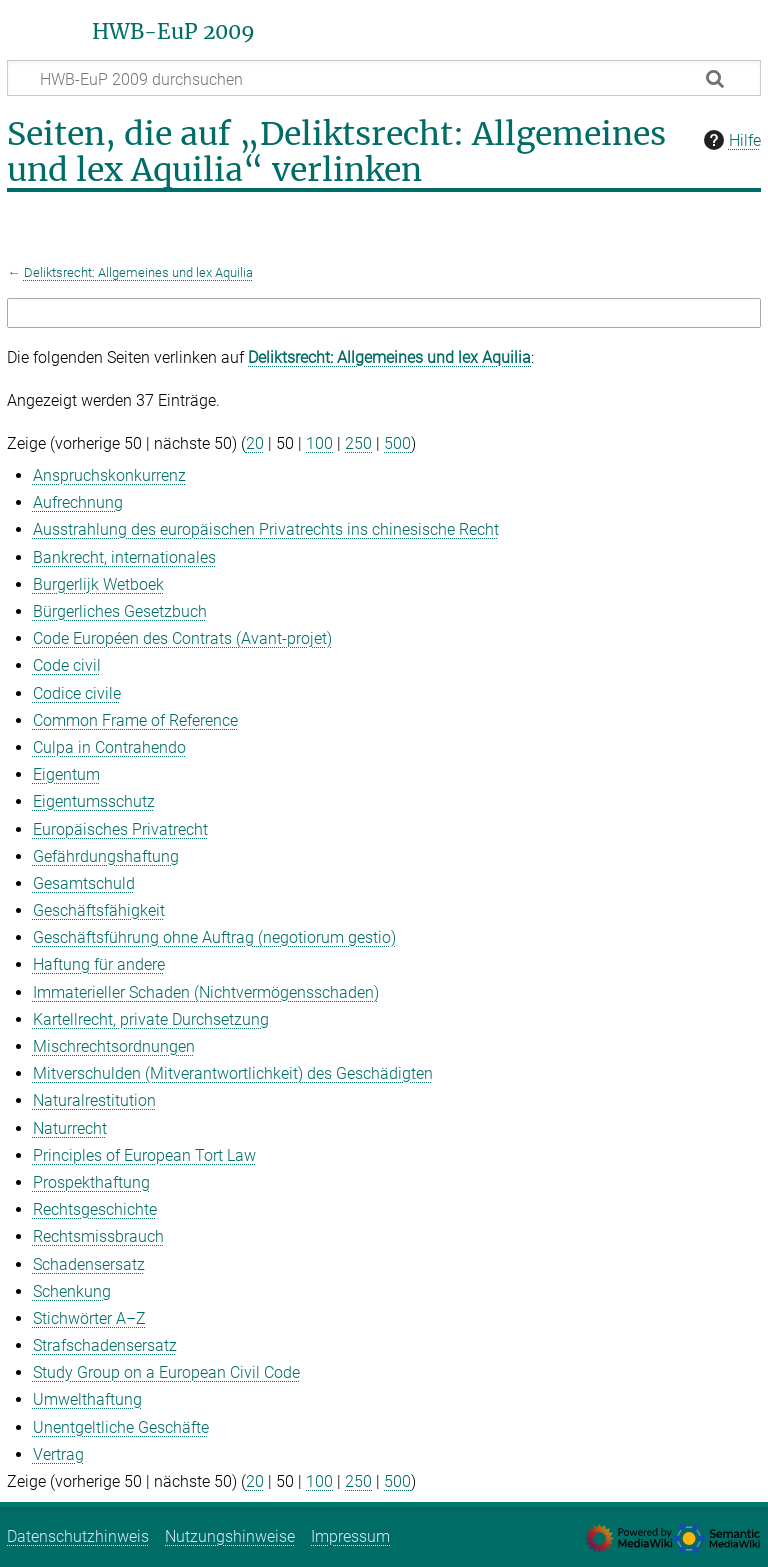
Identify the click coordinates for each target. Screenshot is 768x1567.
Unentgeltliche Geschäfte (121, 1427)
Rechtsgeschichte (95, 1209)
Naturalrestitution (94, 1100)
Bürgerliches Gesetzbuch (120, 611)
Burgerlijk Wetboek (98, 584)
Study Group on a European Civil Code (166, 1372)
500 (397, 443)
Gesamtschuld (84, 883)
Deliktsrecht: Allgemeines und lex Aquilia (138, 272)
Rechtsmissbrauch (98, 1236)
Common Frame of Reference (135, 720)
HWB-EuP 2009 (173, 32)
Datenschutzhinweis (78, 1536)
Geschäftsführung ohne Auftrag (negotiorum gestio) (214, 937)
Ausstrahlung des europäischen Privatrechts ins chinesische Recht (266, 529)
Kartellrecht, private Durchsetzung (151, 1019)
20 (255, 443)
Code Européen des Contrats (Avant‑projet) (182, 638)
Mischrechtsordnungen (114, 1046)
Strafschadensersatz (105, 1345)
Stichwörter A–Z (89, 1318)
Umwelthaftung (87, 1399)
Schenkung (72, 1291)
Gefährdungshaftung (106, 856)
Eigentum (66, 774)
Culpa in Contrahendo (109, 747)
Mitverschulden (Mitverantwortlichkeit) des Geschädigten (233, 1073)
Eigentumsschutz (94, 801)
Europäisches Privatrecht (120, 829)
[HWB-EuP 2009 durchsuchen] (384, 78)
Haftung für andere (99, 964)
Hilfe (730, 140)
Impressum (350, 1536)
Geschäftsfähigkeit (99, 910)
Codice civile (77, 693)
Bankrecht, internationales (124, 557)
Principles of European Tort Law (144, 1155)
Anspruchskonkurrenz (109, 475)
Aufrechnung (78, 502)
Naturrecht (70, 1128)
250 (358, 443)
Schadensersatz (89, 1264)
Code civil (67, 665)
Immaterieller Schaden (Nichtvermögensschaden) (206, 992)
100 (319, 443)
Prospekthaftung (91, 1182)
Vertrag (58, 1454)
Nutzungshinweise (230, 1536)
